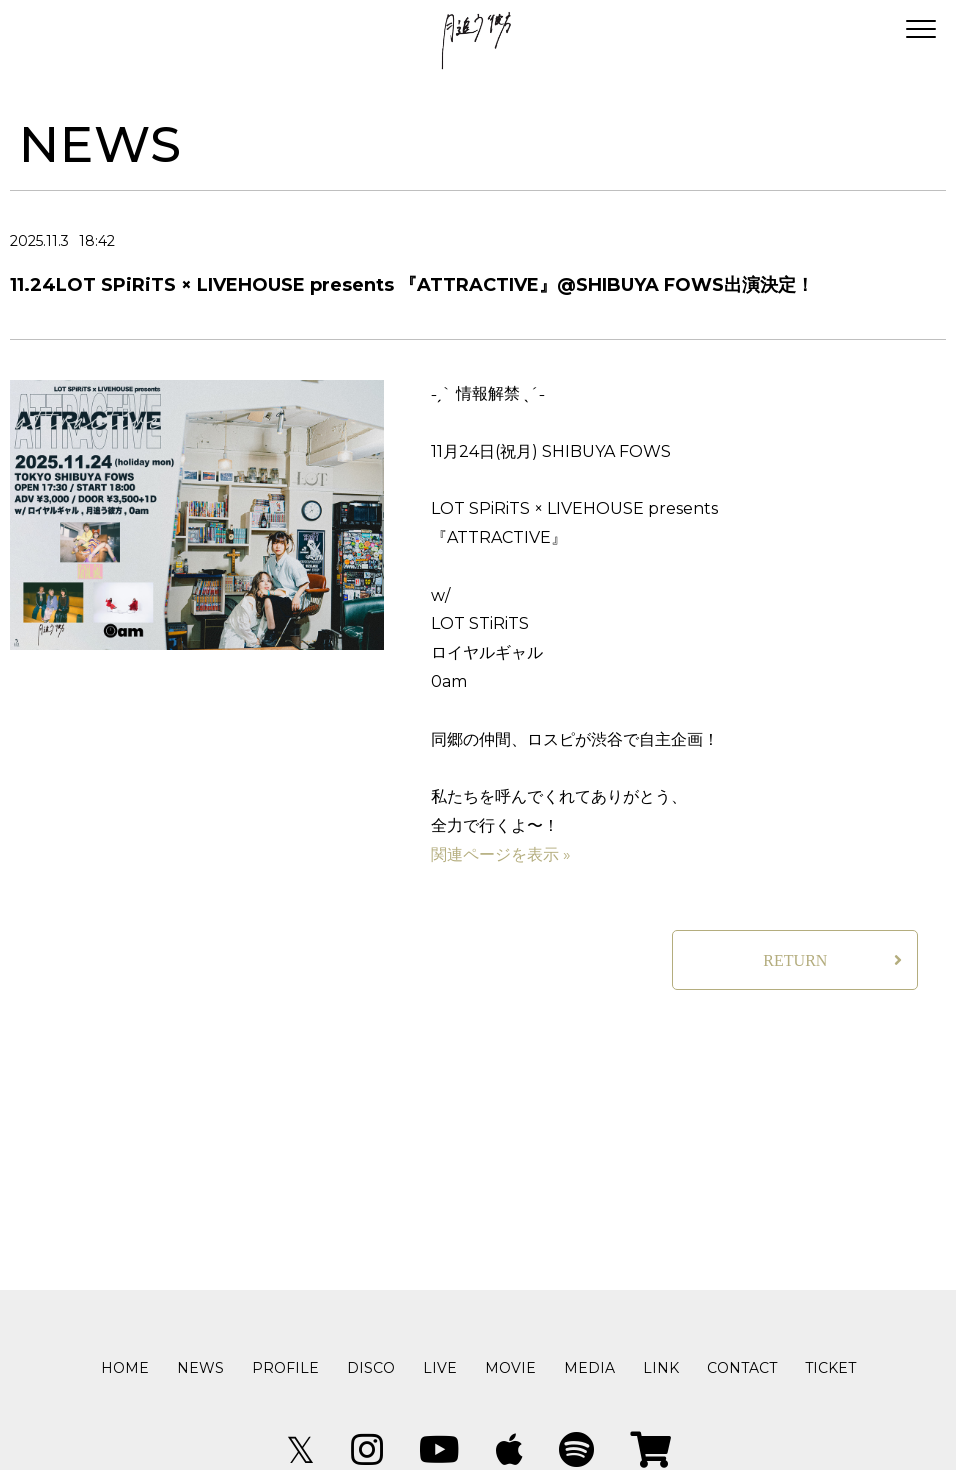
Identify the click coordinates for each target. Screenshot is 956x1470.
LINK (661, 1368)
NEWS (200, 1368)
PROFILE (285, 1368)
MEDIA (589, 1368)
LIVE (440, 1368)
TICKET (830, 1368)
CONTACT (742, 1368)
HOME (125, 1368)
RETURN (795, 960)
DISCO (371, 1368)
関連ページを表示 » (501, 854)
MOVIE (510, 1368)
